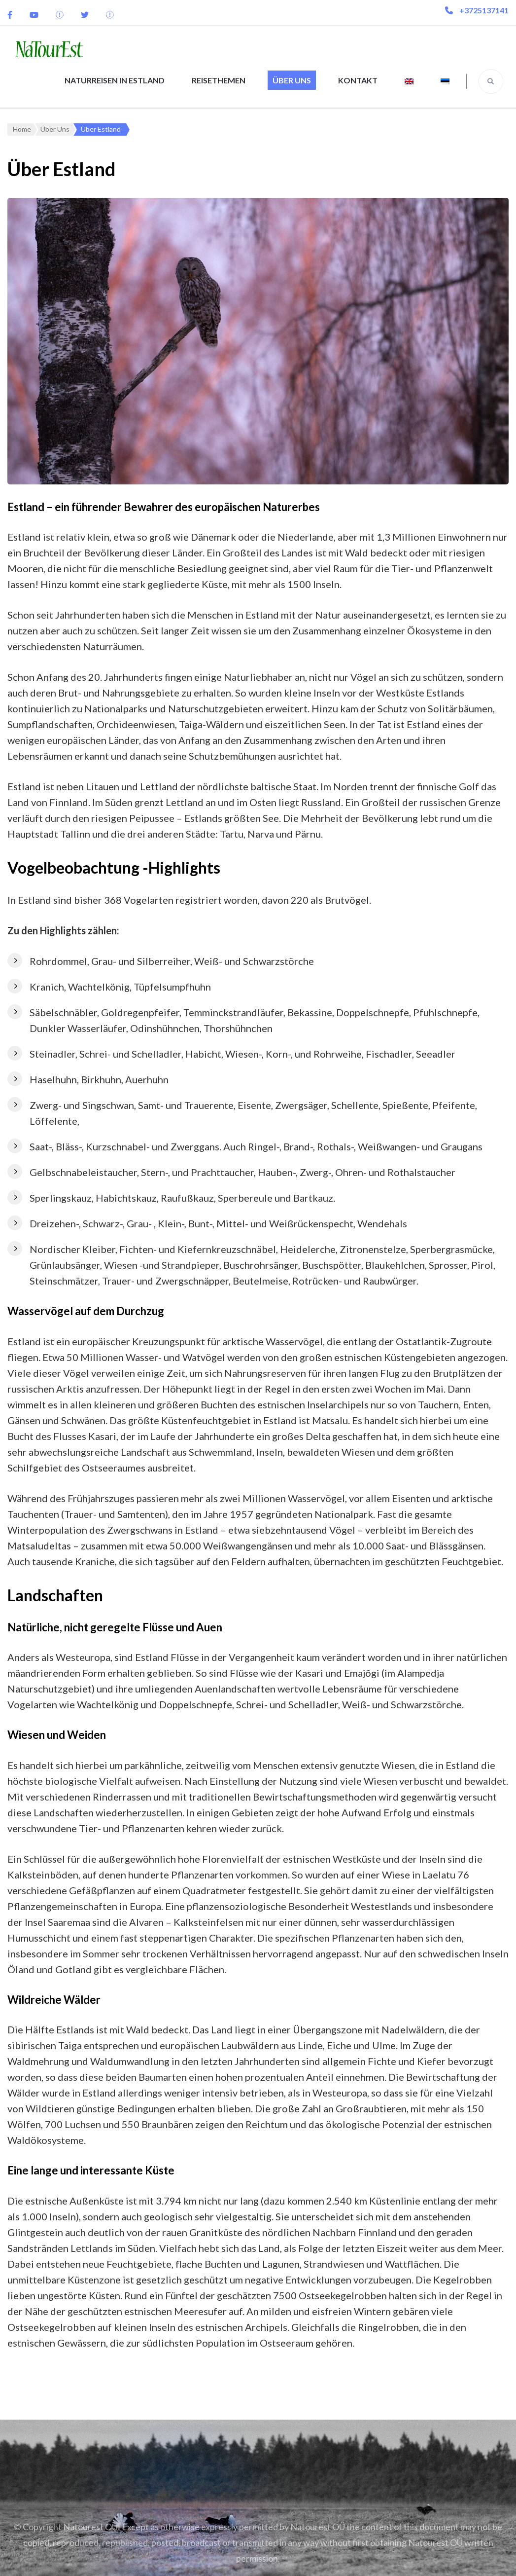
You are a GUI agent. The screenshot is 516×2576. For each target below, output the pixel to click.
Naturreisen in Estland (115, 80)
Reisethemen (218, 80)
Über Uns (292, 80)
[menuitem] (409, 81)
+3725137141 (484, 10)
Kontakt (358, 80)
